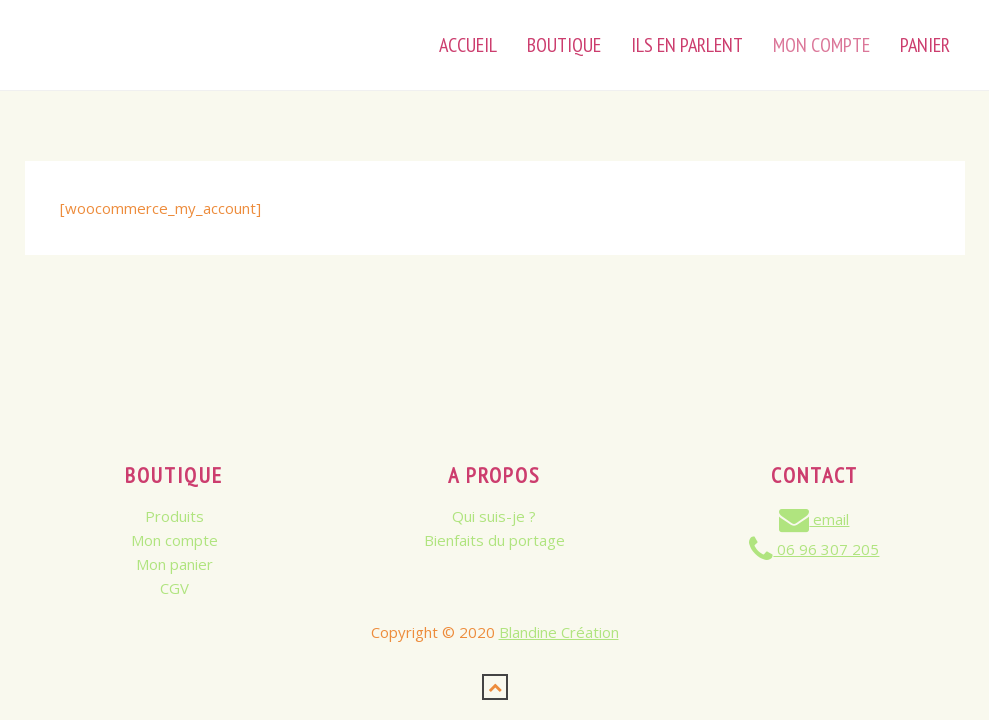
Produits (174, 516)
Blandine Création (559, 632)
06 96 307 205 (814, 549)
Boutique (564, 45)
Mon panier (174, 564)
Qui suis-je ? (494, 516)
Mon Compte (821, 45)
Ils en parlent (687, 45)
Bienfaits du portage (494, 540)
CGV (174, 588)
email (814, 519)
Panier (925, 45)
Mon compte (174, 540)
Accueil (468, 45)
